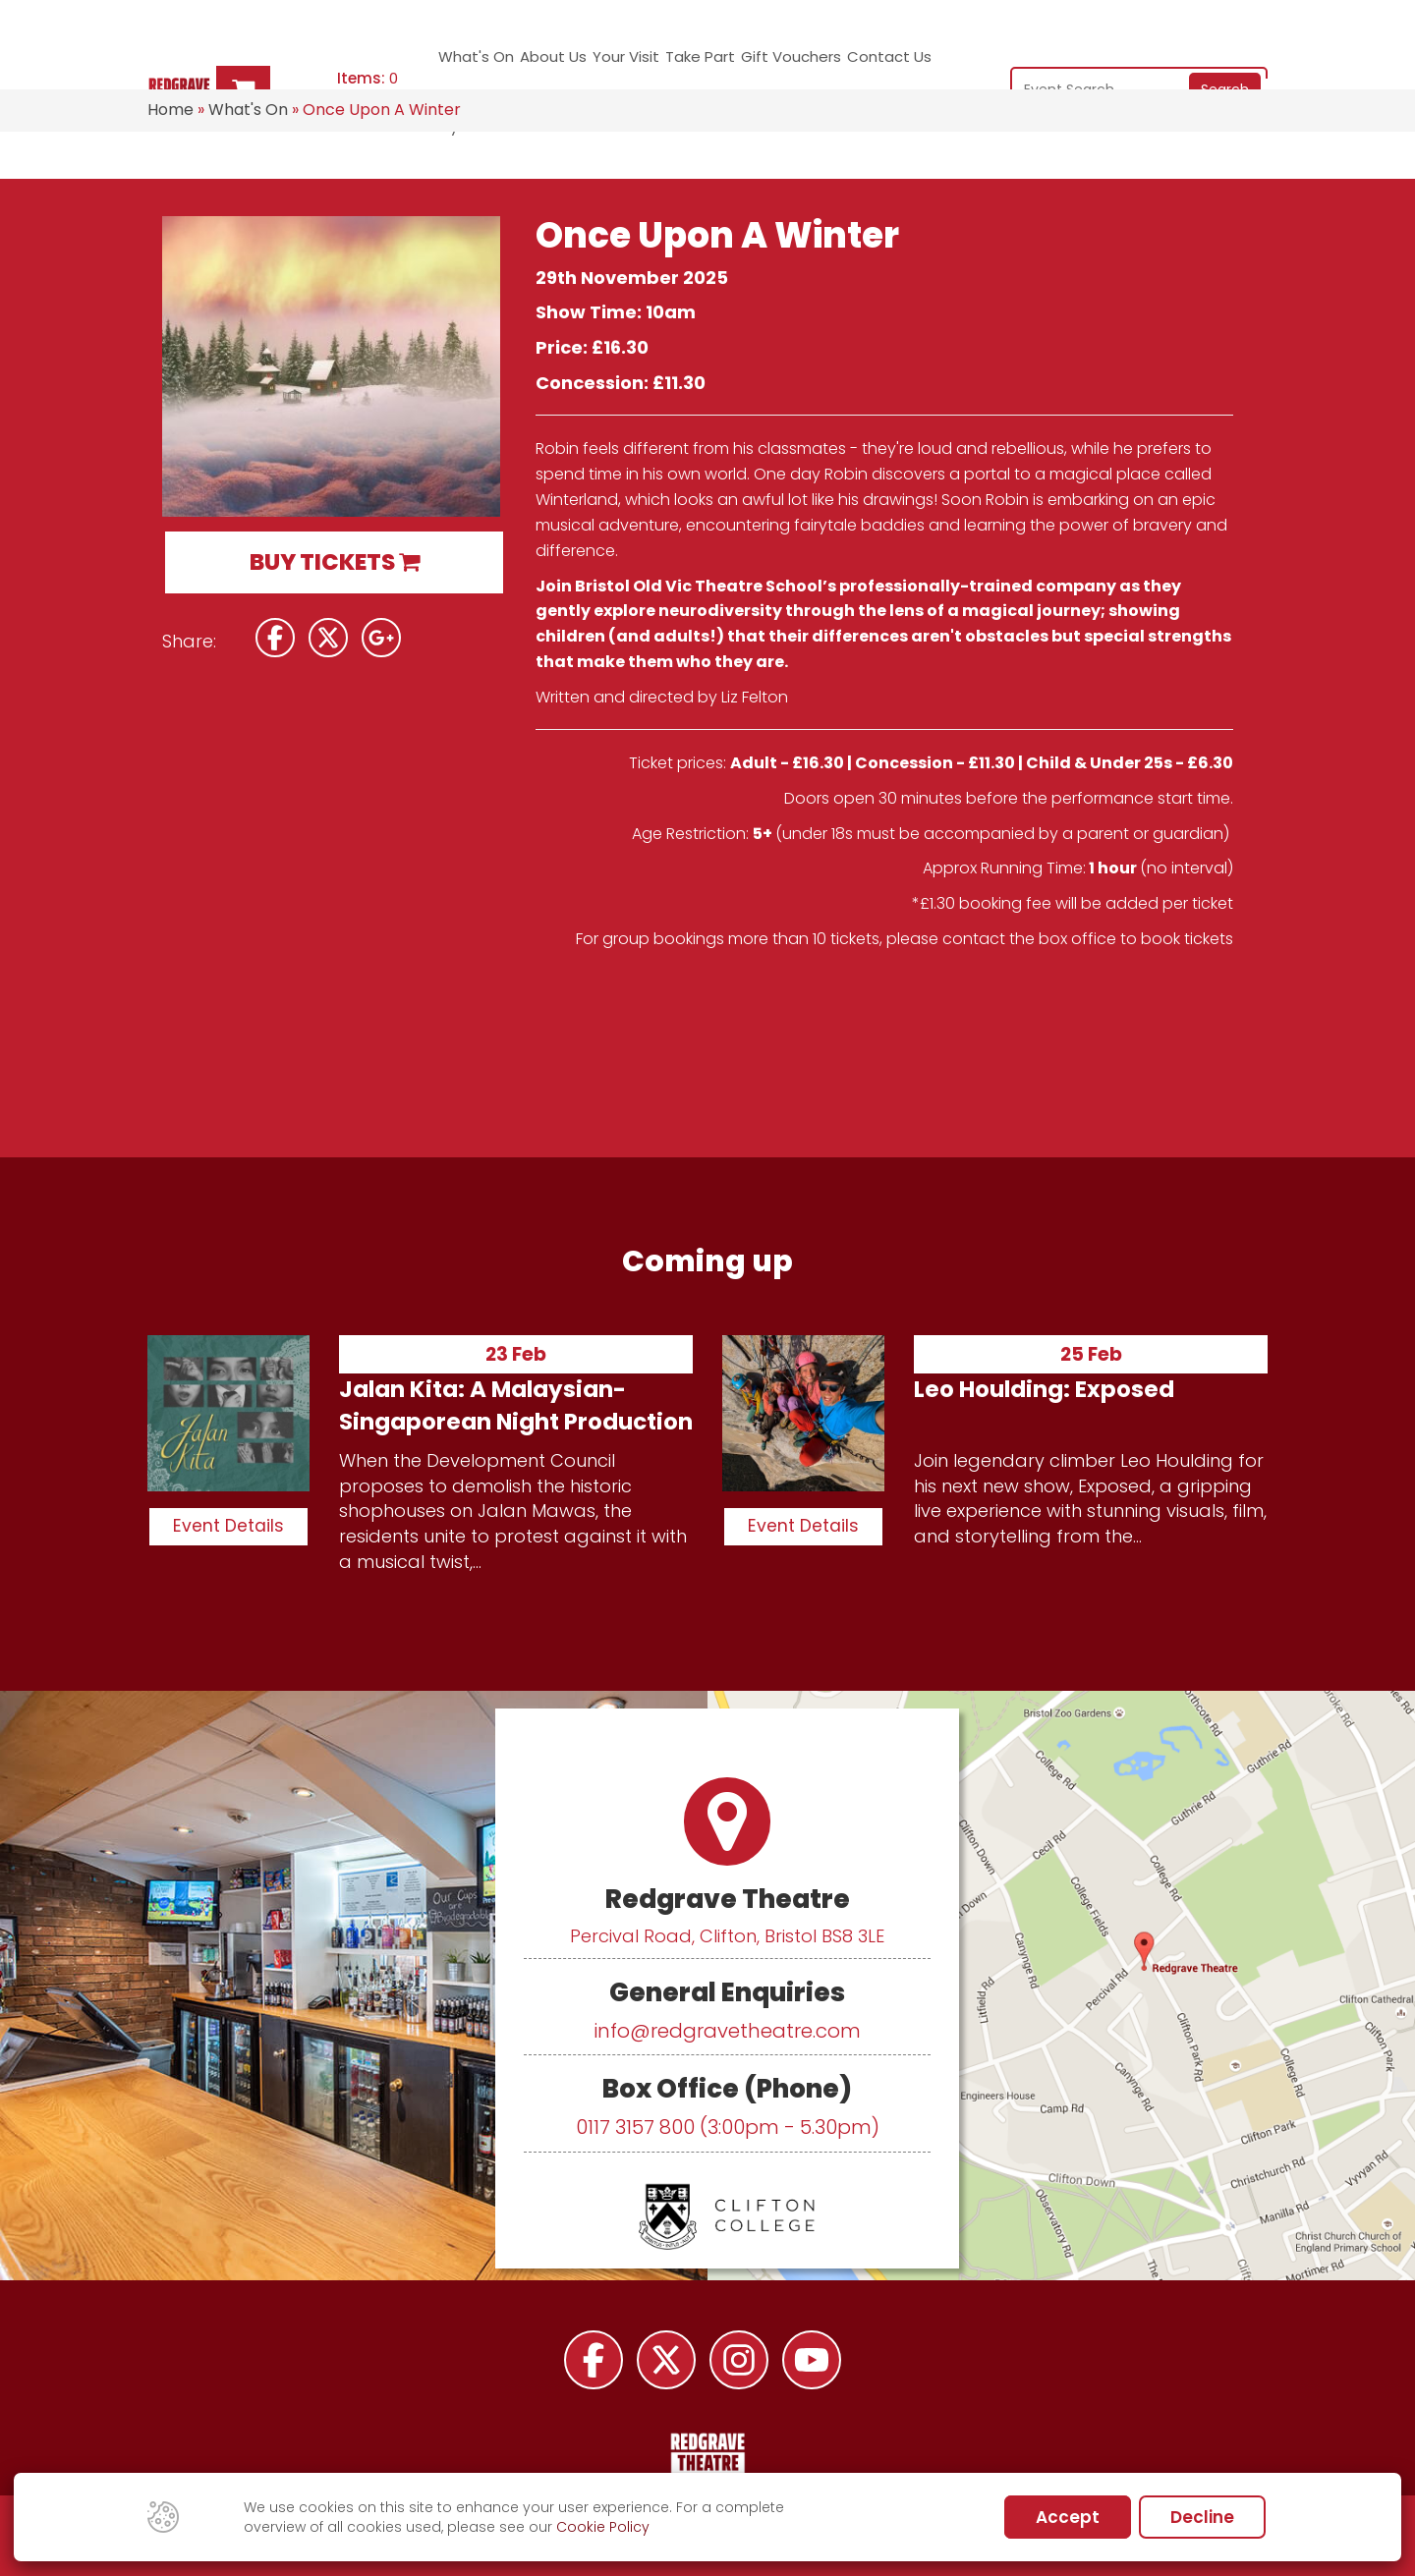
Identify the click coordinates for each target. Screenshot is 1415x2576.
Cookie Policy (603, 2527)
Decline (1202, 2517)
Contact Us (847, 64)
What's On (463, 64)
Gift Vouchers (751, 64)
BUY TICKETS (335, 562)
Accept (1068, 2517)
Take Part (665, 64)
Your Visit (596, 64)
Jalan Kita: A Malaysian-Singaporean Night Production (516, 1405)
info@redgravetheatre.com (727, 2030)
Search (1225, 62)
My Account (930, 64)
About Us (535, 64)
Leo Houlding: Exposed (1044, 1389)
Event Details (228, 1526)
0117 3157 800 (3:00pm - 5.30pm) (727, 2127)
